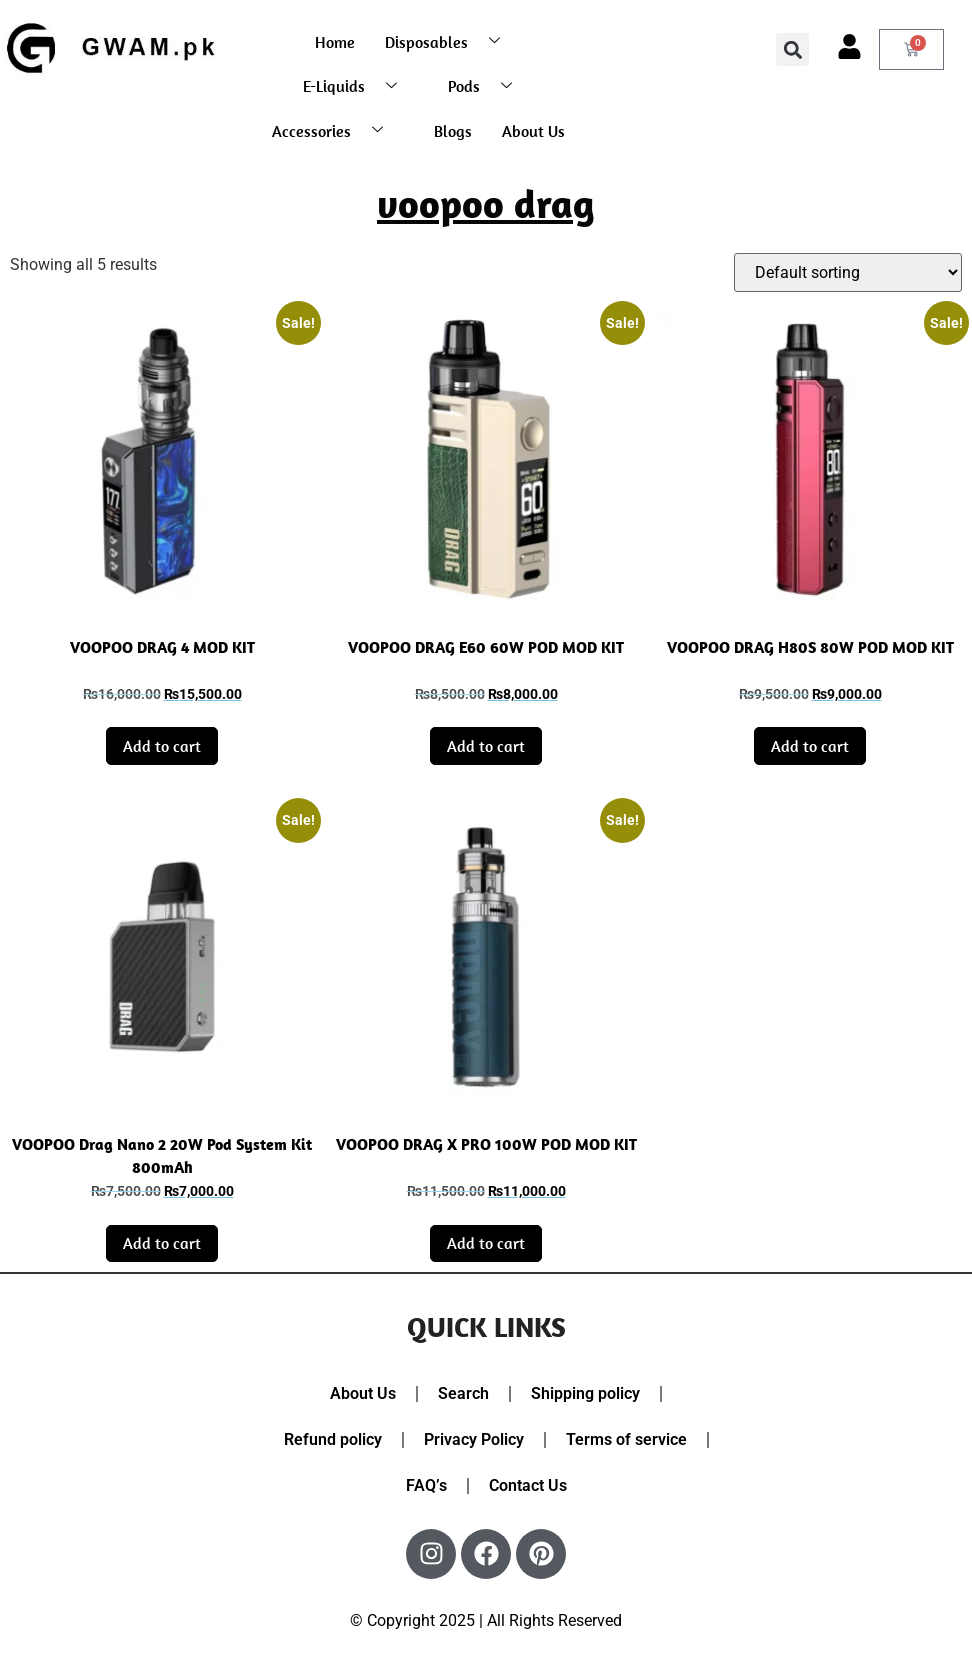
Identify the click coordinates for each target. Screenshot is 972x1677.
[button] (792, 49)
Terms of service (626, 1439)
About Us (533, 131)
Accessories (335, 130)
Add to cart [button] (162, 746)
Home (335, 42)
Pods (487, 86)
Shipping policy (585, 1393)
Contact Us (528, 1485)
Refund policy (333, 1439)
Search (463, 1393)
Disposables (450, 41)
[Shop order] (848, 272)
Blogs (453, 131)
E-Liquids (357, 86)
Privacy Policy (474, 1439)
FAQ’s (426, 1485)
